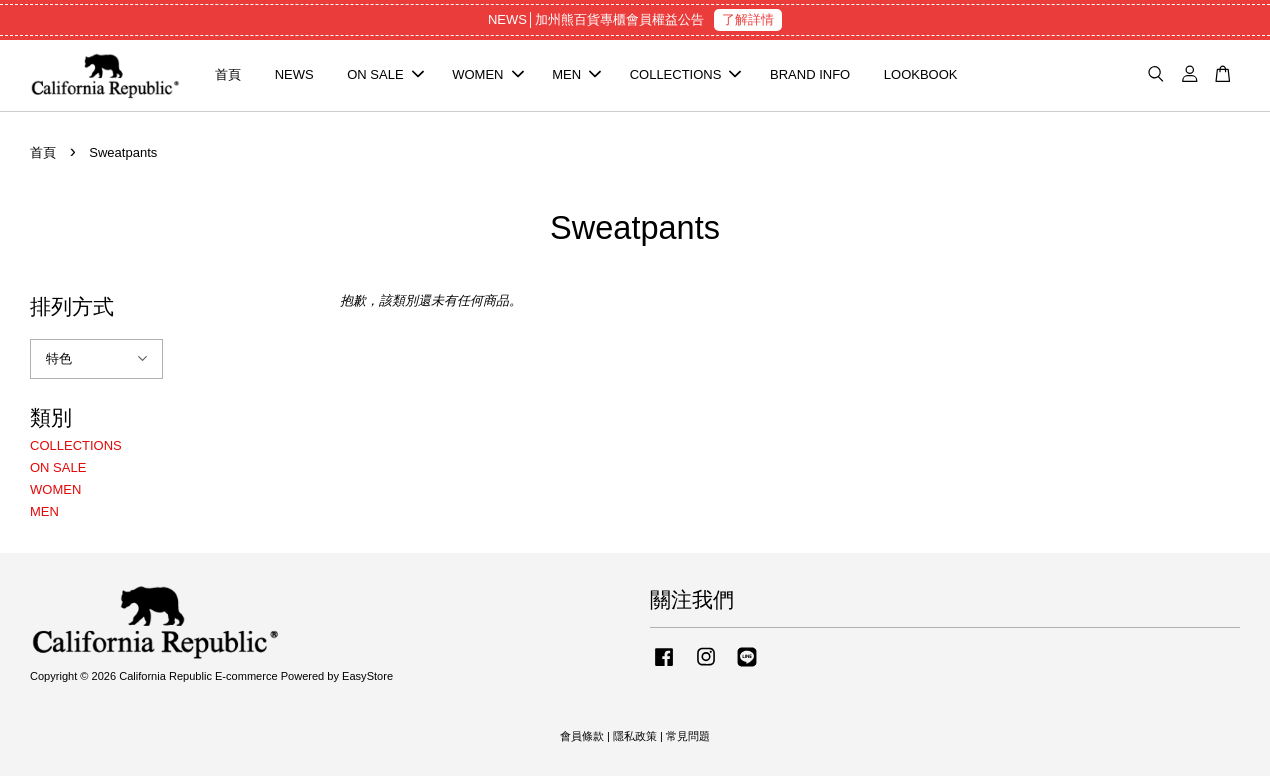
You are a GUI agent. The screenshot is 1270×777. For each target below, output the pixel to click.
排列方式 (72, 307)
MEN (576, 75)
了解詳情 (748, 19)
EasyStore (367, 678)
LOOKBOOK (921, 75)
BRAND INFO (810, 75)
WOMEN (487, 75)
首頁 (228, 75)
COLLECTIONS (686, 75)
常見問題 (688, 737)
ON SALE (385, 75)
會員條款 (582, 737)
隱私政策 (635, 737)
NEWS (294, 75)
